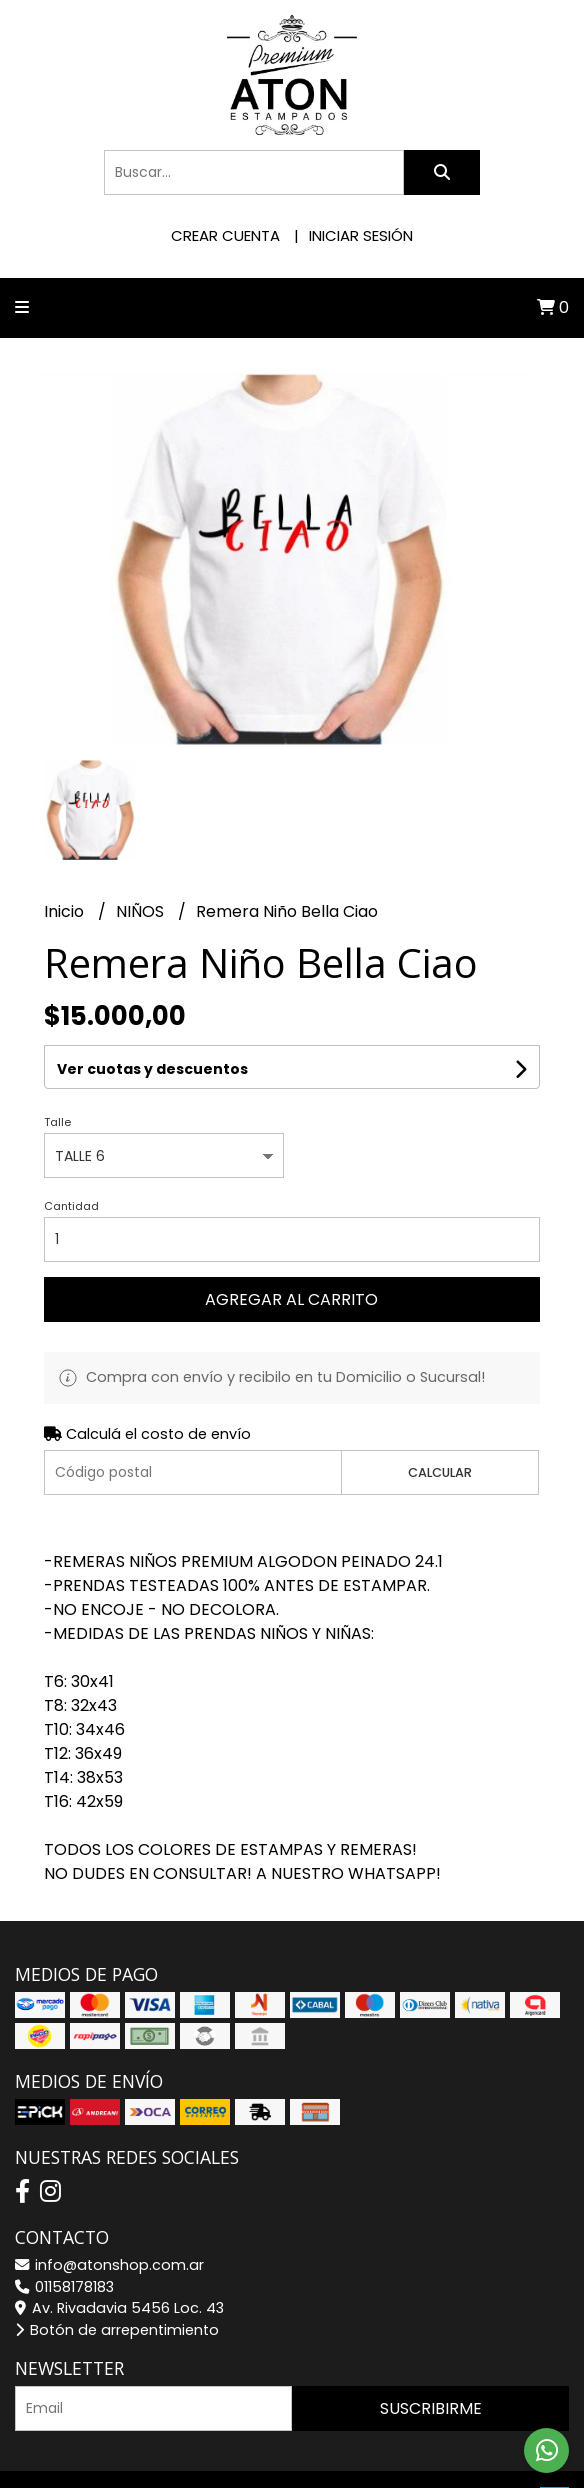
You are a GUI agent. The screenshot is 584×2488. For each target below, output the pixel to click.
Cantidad (71, 1206)
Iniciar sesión (361, 235)
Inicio (66, 911)
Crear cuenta (225, 235)
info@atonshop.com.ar (109, 2265)
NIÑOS (142, 911)
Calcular (440, 1472)
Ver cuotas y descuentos (152, 1069)
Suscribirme (431, 2408)
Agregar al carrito (291, 1299)
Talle (57, 1122)
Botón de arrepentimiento (117, 2330)
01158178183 (64, 2287)
